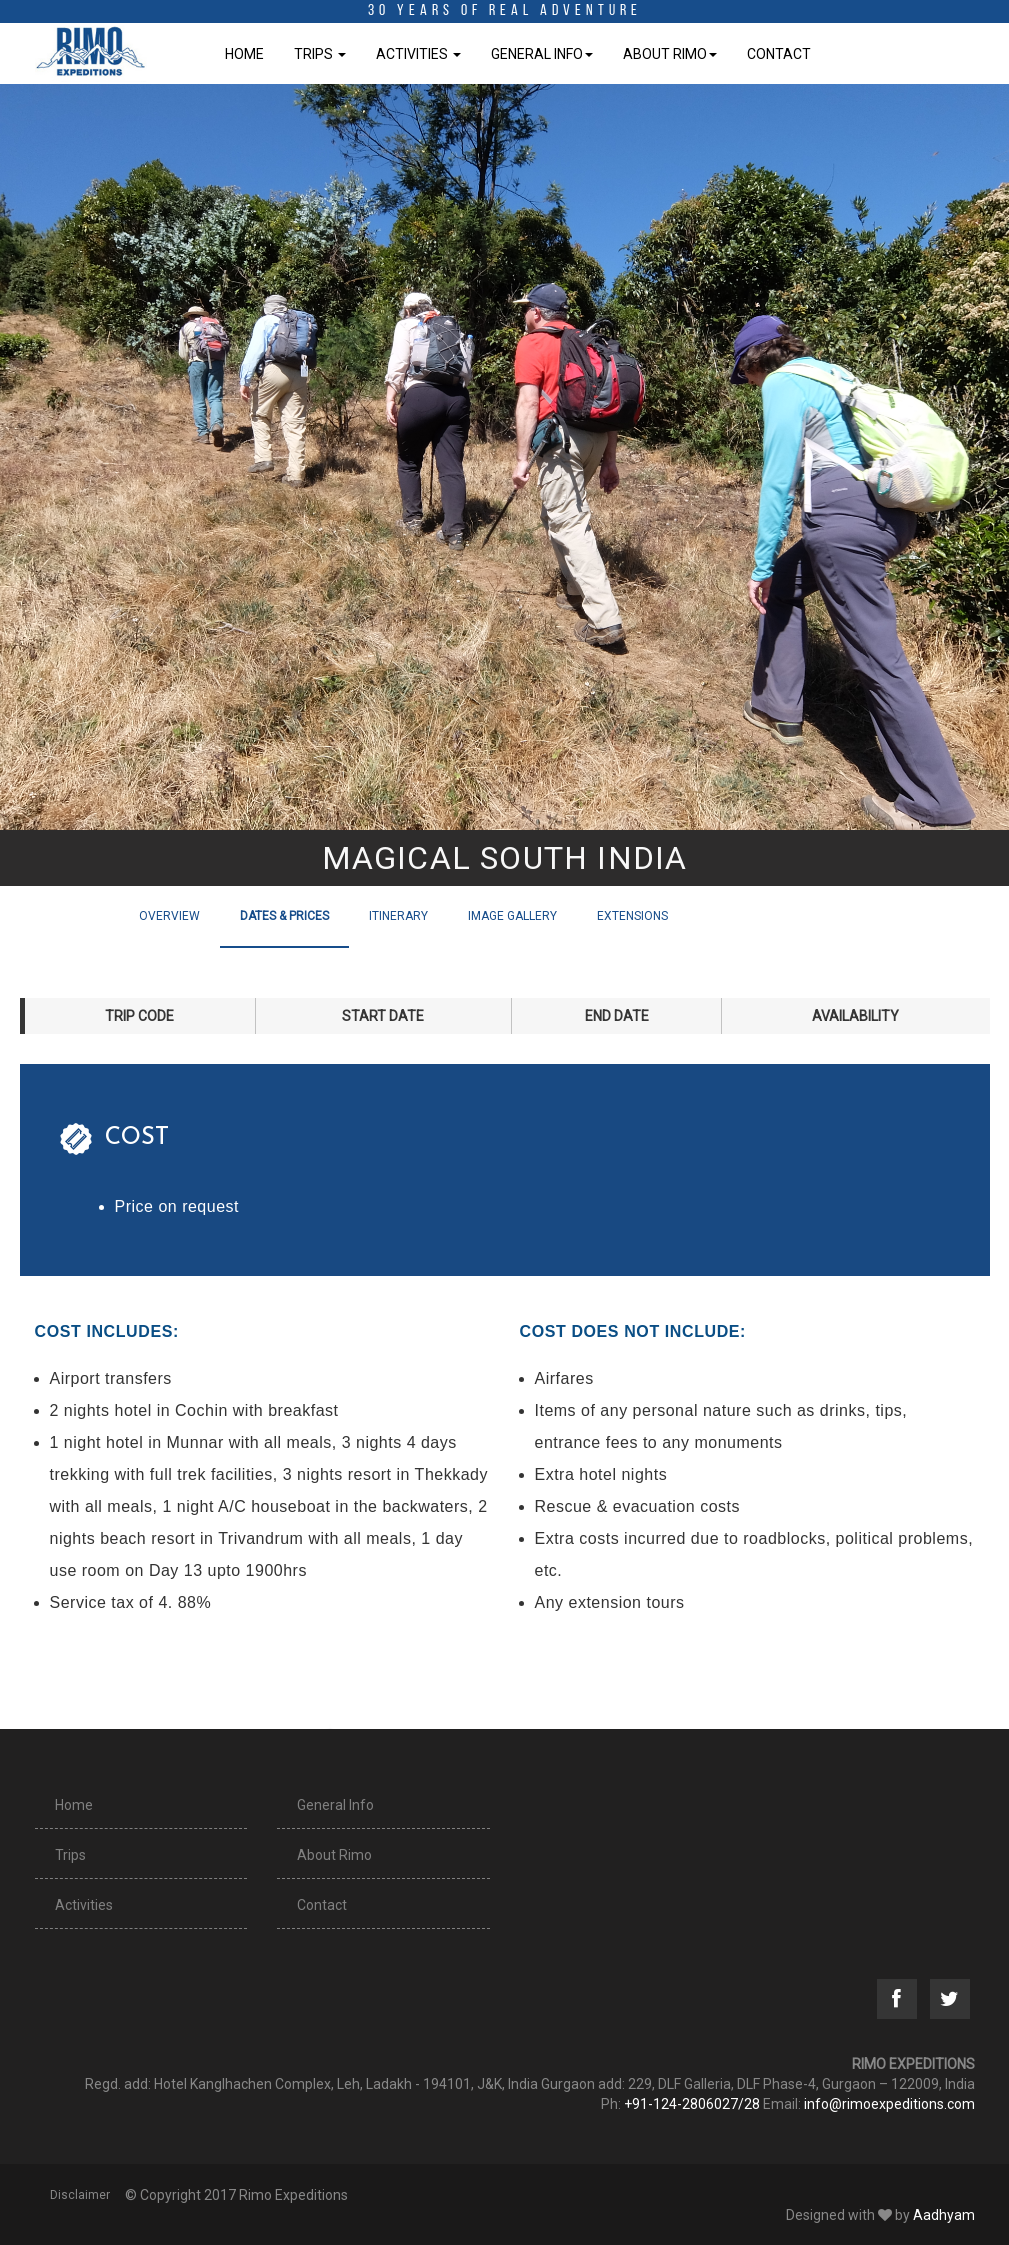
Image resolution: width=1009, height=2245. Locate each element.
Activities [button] (418, 54)
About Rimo (334, 1855)
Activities (84, 1905)
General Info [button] (542, 54)
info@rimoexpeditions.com (889, 2104)
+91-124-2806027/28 (692, 2104)
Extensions (632, 916)
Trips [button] (320, 54)
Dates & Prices (284, 916)
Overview (169, 916)
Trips (70, 1855)
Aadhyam (944, 2215)
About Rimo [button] (670, 54)
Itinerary (398, 916)
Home (244, 54)
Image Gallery (512, 916)
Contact (779, 54)
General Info (335, 1805)
